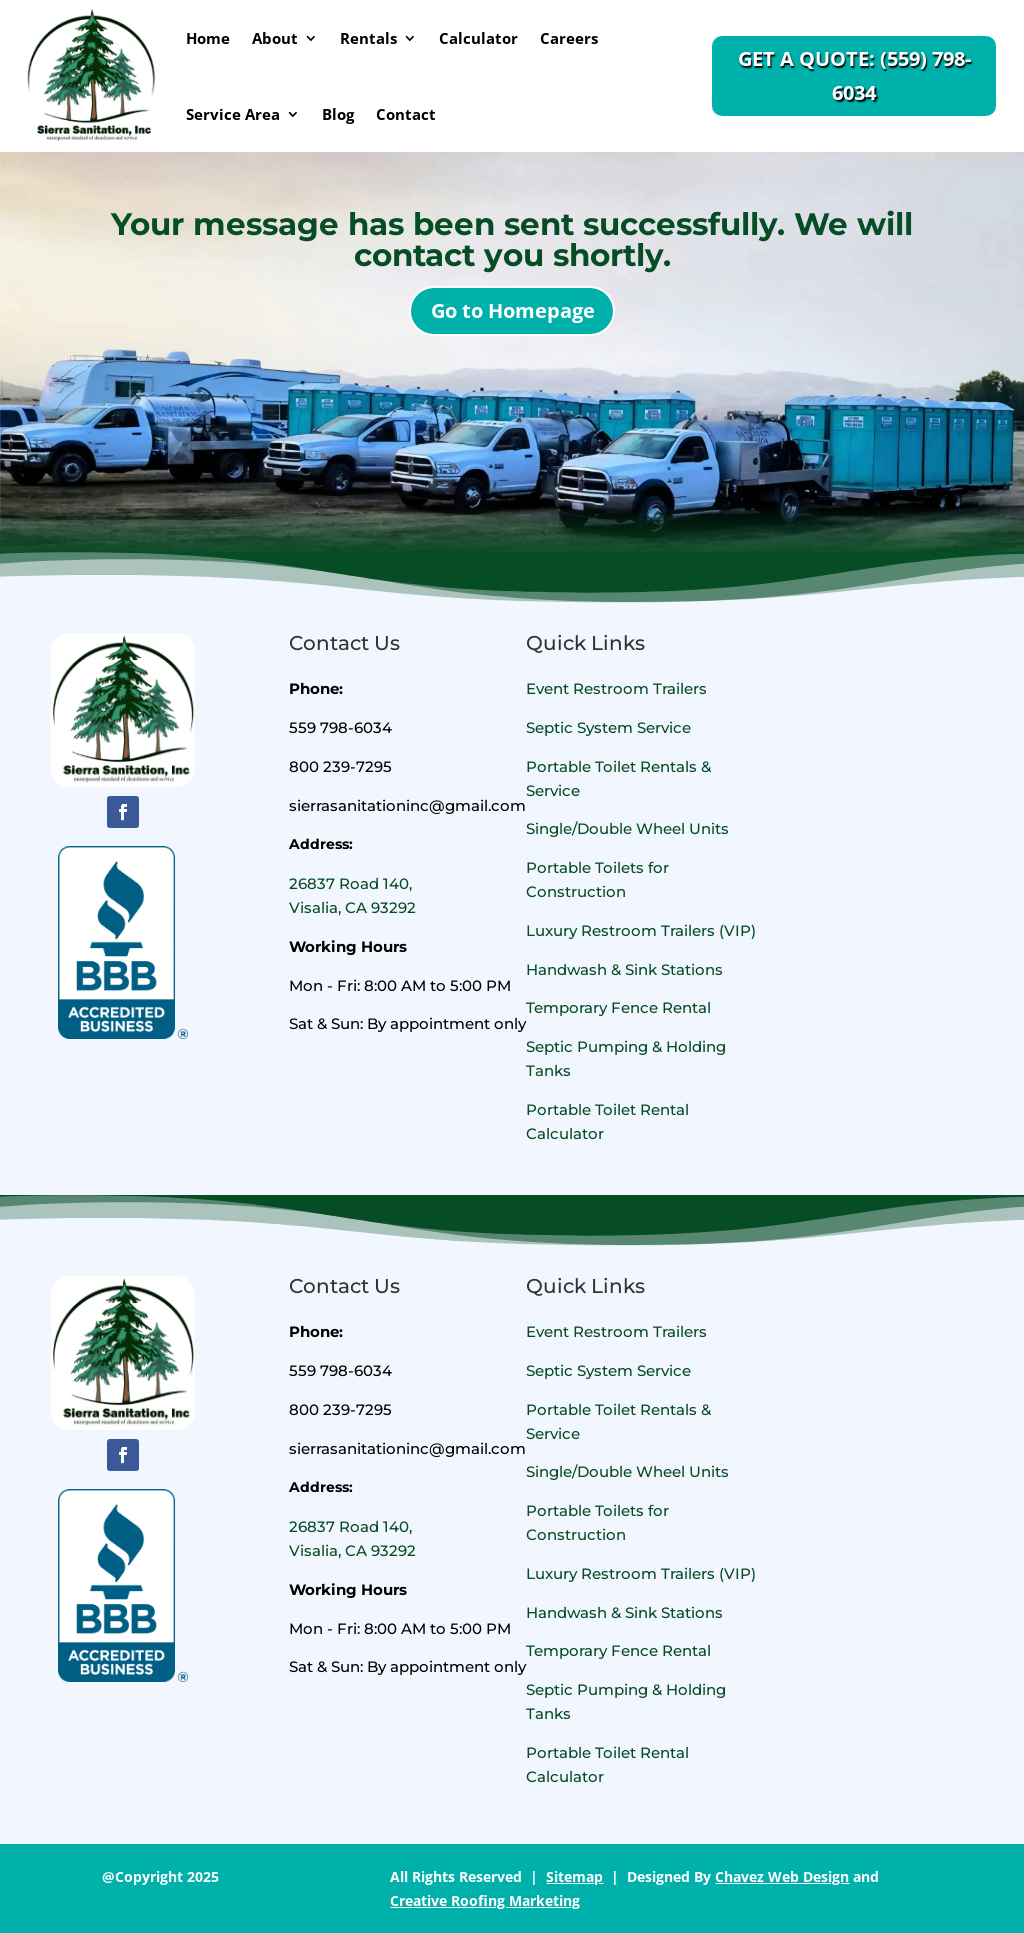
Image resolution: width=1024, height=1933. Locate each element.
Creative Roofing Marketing (485, 1900)
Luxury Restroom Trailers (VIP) (641, 930)
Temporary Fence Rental (618, 1007)
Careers (569, 38)
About (275, 38)
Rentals (368, 38)
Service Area (233, 114)
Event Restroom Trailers (616, 688)
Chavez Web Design (782, 1876)
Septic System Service (608, 727)
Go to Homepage (513, 310)
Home (208, 38)
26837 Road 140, (350, 883)
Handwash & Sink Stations (624, 969)
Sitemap (574, 1876)
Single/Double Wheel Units (627, 828)
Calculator (478, 38)
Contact (406, 114)
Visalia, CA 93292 (352, 907)
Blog (338, 114)
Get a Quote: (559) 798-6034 (854, 75)
